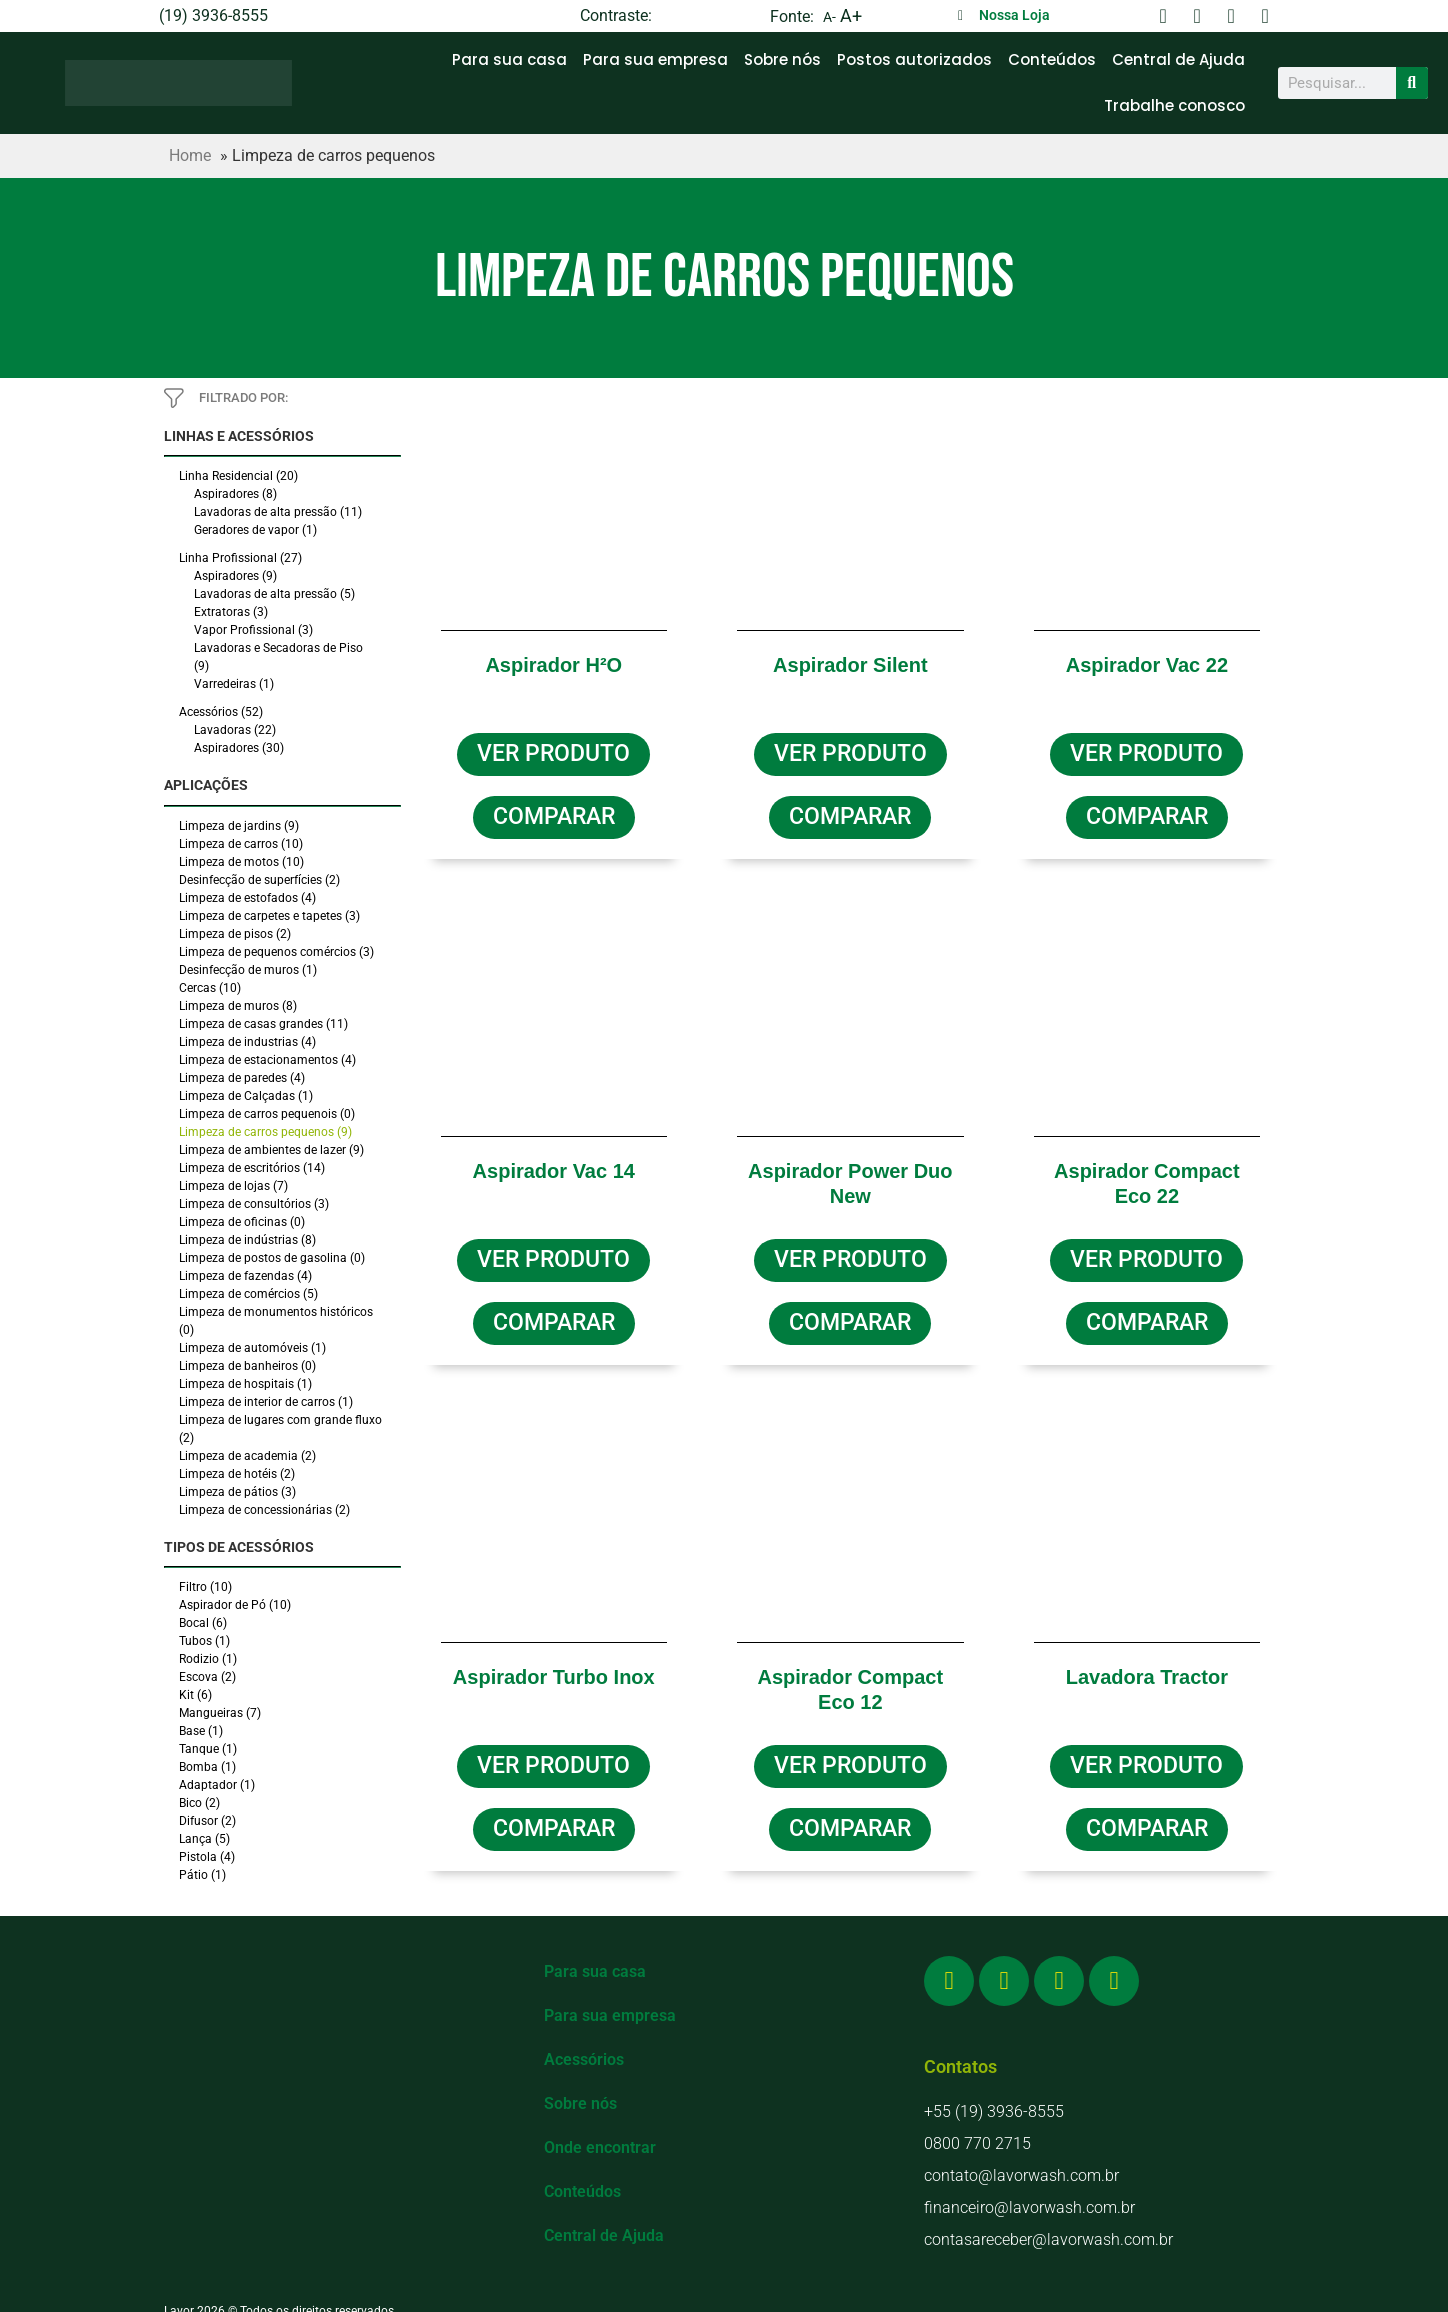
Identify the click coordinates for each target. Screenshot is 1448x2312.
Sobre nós (782, 59)
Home (190, 155)
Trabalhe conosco (1174, 105)
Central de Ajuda (1178, 59)
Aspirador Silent (850, 665)
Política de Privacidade (724, 2301)
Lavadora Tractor (1147, 1665)
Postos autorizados (914, 59)
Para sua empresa (655, 59)
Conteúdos (1052, 59)
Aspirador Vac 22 (1147, 665)
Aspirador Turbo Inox (554, 1665)
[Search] (1412, 83)
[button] (554, 813)
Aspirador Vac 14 (554, 1165)
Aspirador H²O (553, 665)
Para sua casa (509, 59)
